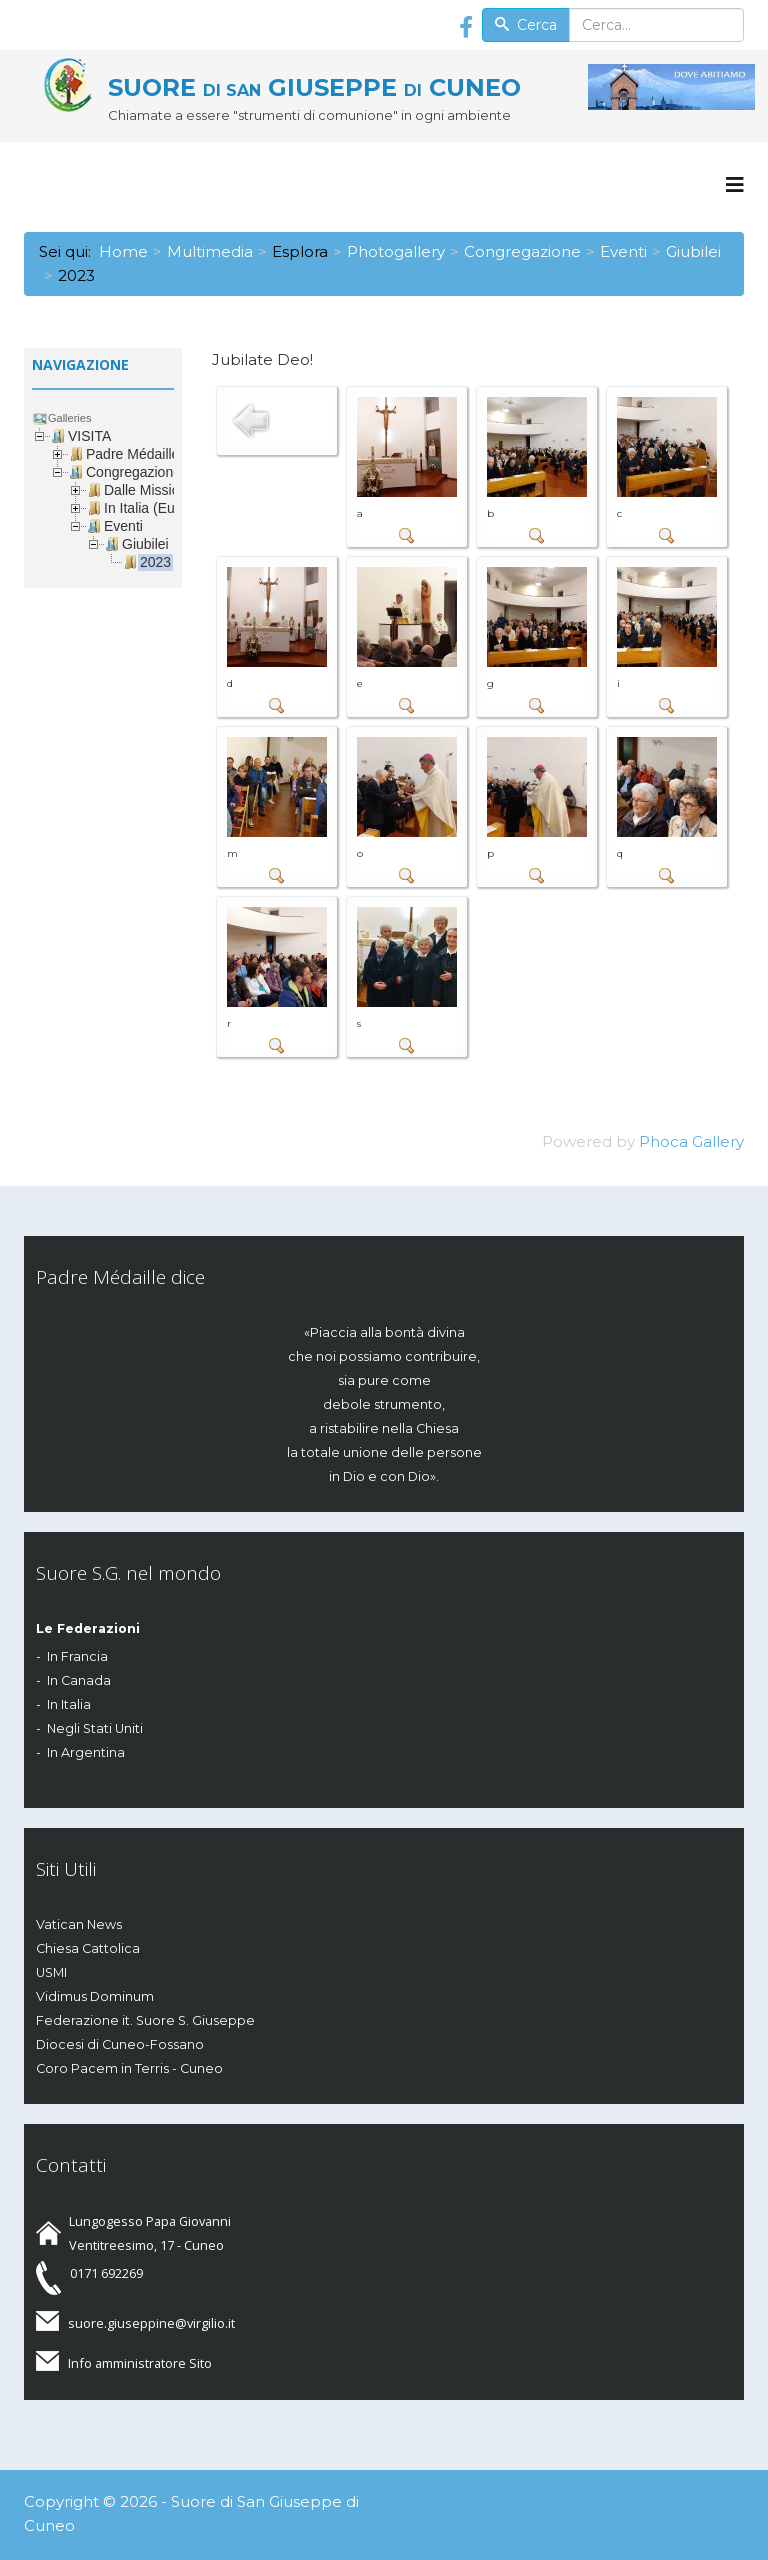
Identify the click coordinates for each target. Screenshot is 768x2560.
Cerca (526, 25)
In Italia (69, 1704)
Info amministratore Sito (140, 2363)
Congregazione (522, 251)
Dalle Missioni (147, 490)
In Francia (77, 1656)
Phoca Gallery (691, 1141)
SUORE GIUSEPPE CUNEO (314, 87)
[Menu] (735, 185)
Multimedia (210, 251)
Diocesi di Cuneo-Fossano (120, 2044)
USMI (51, 1972)
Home (123, 251)
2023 (155, 562)
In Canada (79, 1680)
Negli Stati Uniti (95, 1728)
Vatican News (79, 1924)
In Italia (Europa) (156, 508)
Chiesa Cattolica (88, 1948)
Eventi (623, 251)
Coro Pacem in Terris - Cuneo (129, 2068)
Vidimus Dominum (95, 1996)
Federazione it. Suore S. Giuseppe (145, 2020)
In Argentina (86, 1752)
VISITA (89, 436)
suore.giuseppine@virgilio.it (151, 2323)
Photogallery (396, 251)
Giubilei (693, 251)
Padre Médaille (132, 454)
